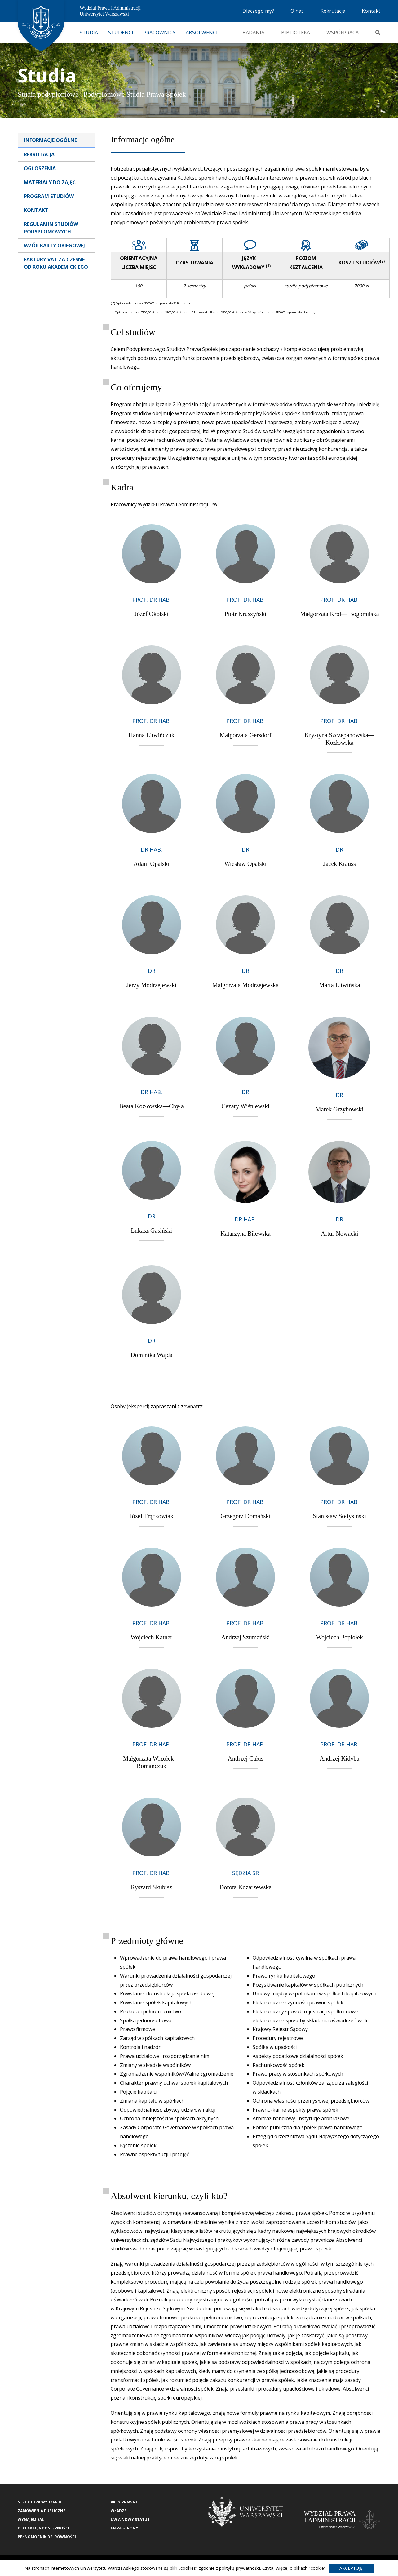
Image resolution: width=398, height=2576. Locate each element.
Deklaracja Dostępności (43, 2528)
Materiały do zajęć (50, 182)
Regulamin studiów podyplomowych (51, 228)
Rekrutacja (333, 10)
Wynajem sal (31, 2519)
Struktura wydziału (39, 2502)
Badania (253, 32)
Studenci (120, 32)
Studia (89, 32)
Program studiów (49, 196)
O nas (297, 10)
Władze (118, 2510)
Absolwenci (202, 32)
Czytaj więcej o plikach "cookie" (294, 2568)
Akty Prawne (124, 2502)
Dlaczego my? (258, 10)
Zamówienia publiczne (41, 2510)
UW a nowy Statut (130, 2519)
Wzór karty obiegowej (54, 245)
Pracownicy (159, 32)
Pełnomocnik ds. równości (47, 2536)
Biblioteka (295, 32)
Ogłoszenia (40, 168)
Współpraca (342, 32)
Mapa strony (124, 2528)
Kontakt (371, 10)
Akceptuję (351, 2568)
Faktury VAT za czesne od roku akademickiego (56, 263)
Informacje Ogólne (50, 140)
